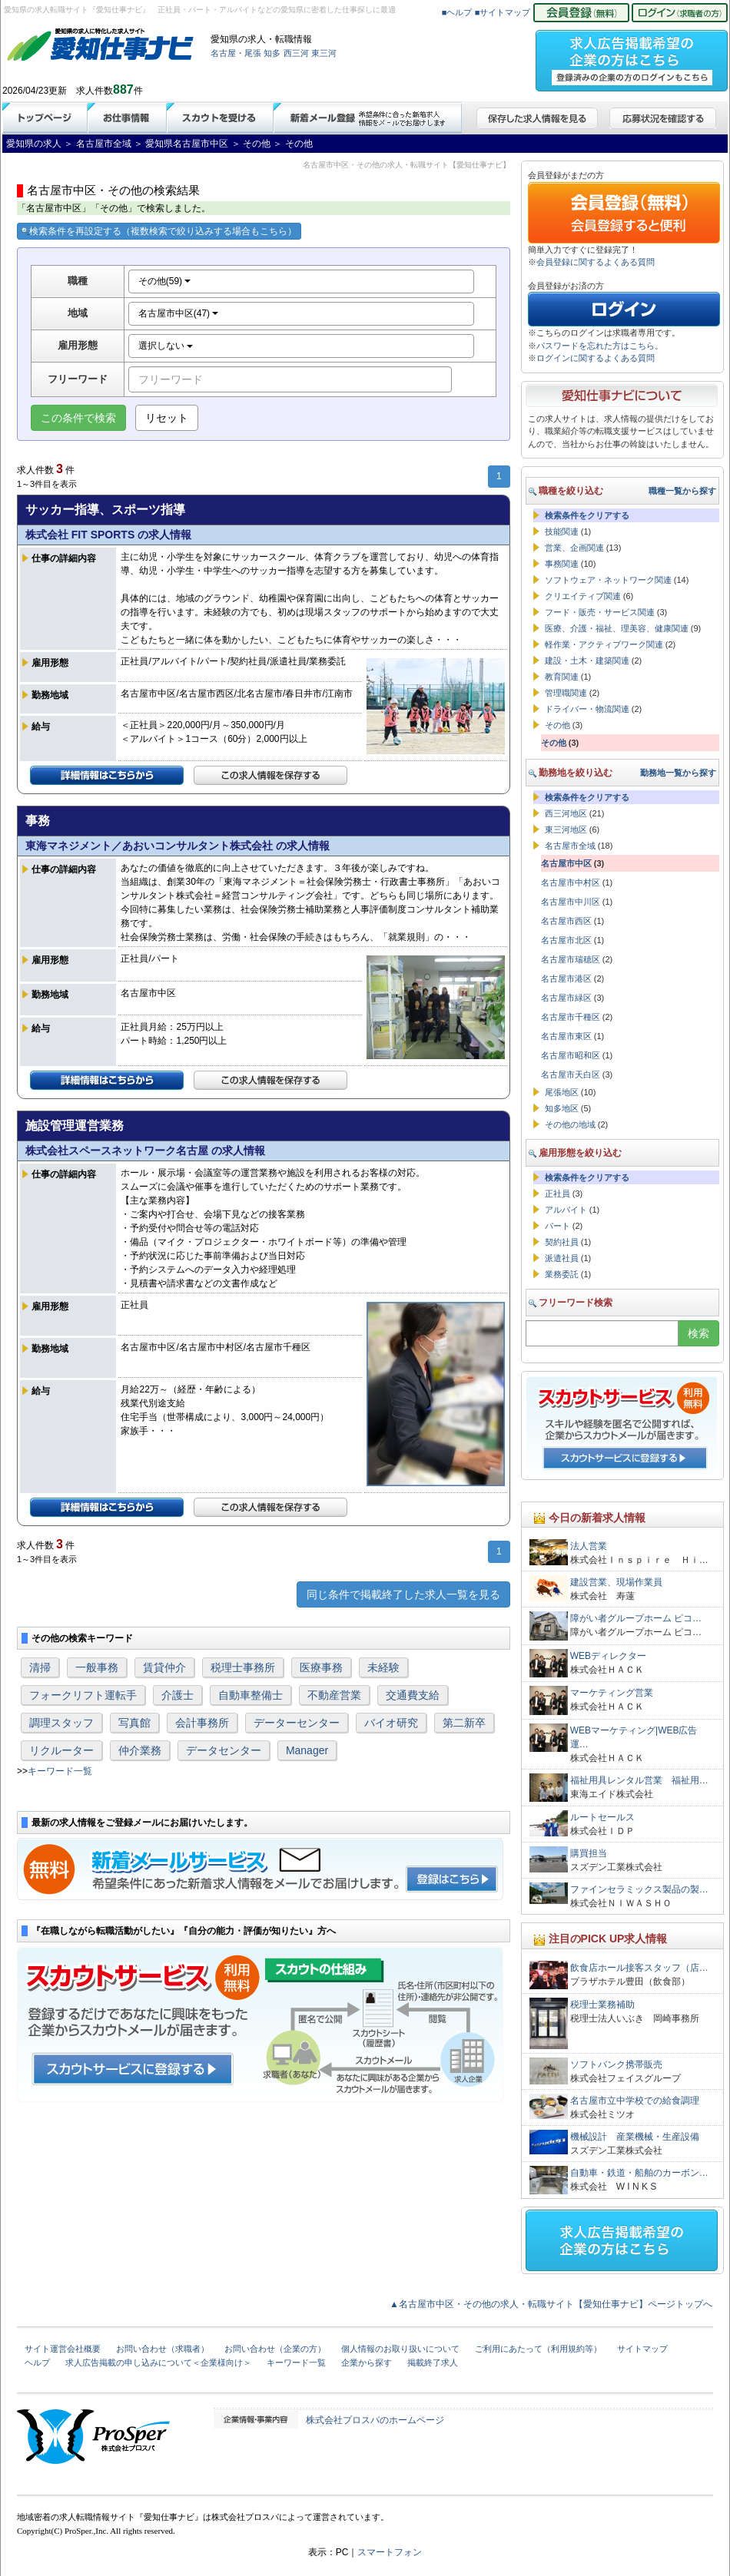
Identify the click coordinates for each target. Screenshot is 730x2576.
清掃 (40, 1667)
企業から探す (366, 2362)
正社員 (557, 1193)
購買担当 (588, 1853)
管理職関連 (566, 692)
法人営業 (588, 1546)
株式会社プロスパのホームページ (375, 2420)
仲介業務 (139, 1750)
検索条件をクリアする (587, 515)
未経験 (383, 1667)
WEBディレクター (608, 1656)
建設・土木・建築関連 (587, 660)
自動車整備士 (250, 1695)
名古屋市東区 (566, 1036)
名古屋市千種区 (570, 1016)
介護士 (177, 1695)
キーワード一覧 (60, 1771)
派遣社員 (562, 1258)
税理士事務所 (243, 1667)
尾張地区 (562, 1092)
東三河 (324, 53)
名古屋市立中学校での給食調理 (634, 2100)
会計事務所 (202, 1723)
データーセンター (297, 1723)
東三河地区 (566, 829)
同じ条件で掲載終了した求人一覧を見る (403, 1594)
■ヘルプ (457, 12)
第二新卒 (464, 1723)
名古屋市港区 (566, 978)
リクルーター (61, 1750)
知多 (272, 53)
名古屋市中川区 (570, 901)
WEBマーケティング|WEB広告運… (634, 1737)
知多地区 (562, 1108)
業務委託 (562, 1274)
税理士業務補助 (602, 2004)
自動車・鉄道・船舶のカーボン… (639, 2172)
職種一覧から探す (682, 490)
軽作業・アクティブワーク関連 (604, 644)
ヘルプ (37, 2362)
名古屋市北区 (566, 940)
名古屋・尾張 (236, 53)
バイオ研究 (391, 1723)
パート (557, 1225)
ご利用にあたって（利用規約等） (538, 2348)
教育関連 (562, 676)
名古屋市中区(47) (178, 313)
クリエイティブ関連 (583, 596)
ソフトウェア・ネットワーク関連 (608, 579)
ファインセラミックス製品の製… (639, 1889)
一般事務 (96, 1667)
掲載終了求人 (432, 2362)
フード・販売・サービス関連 (600, 612)
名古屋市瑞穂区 (570, 959)
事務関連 (562, 563)
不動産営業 (334, 1695)
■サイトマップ (503, 12)
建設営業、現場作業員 (616, 1582)
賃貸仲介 (164, 1667)
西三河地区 (566, 813)
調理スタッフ (61, 1723)
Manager (307, 1750)
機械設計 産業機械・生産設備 (634, 2136)
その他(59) (164, 281)
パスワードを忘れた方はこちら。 (599, 345)
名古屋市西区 (566, 920)
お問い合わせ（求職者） (162, 2348)
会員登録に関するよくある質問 (595, 262)
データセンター (223, 1750)
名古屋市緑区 (566, 997)
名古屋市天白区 (570, 1074)
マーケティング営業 (611, 1692)
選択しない (165, 345)
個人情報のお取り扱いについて (400, 2348)
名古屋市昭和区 (570, 1055)
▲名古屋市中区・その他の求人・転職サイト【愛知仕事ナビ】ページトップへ (551, 2304)
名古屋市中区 (566, 863)
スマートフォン (389, 2552)
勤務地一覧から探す (678, 772)
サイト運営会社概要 (63, 2348)
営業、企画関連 (574, 547)
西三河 (296, 53)
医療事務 (321, 1667)
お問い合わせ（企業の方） (275, 2348)
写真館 (134, 1723)
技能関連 (562, 531)
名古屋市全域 (570, 845)
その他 (557, 725)
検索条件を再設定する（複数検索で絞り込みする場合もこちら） (159, 231)
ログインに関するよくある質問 (595, 358)
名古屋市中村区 (570, 882)
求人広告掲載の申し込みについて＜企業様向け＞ (158, 2362)
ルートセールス (602, 1817)
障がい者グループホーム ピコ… (636, 1618)
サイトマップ (642, 2348)
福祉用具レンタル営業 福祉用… (639, 1780)
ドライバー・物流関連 (587, 709)
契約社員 (562, 1242)
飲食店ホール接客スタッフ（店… (639, 1967)
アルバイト (566, 1209)
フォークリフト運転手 (83, 1695)
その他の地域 (570, 1124)
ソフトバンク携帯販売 (616, 2064)
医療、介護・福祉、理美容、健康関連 (617, 628)
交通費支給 (413, 1695)
